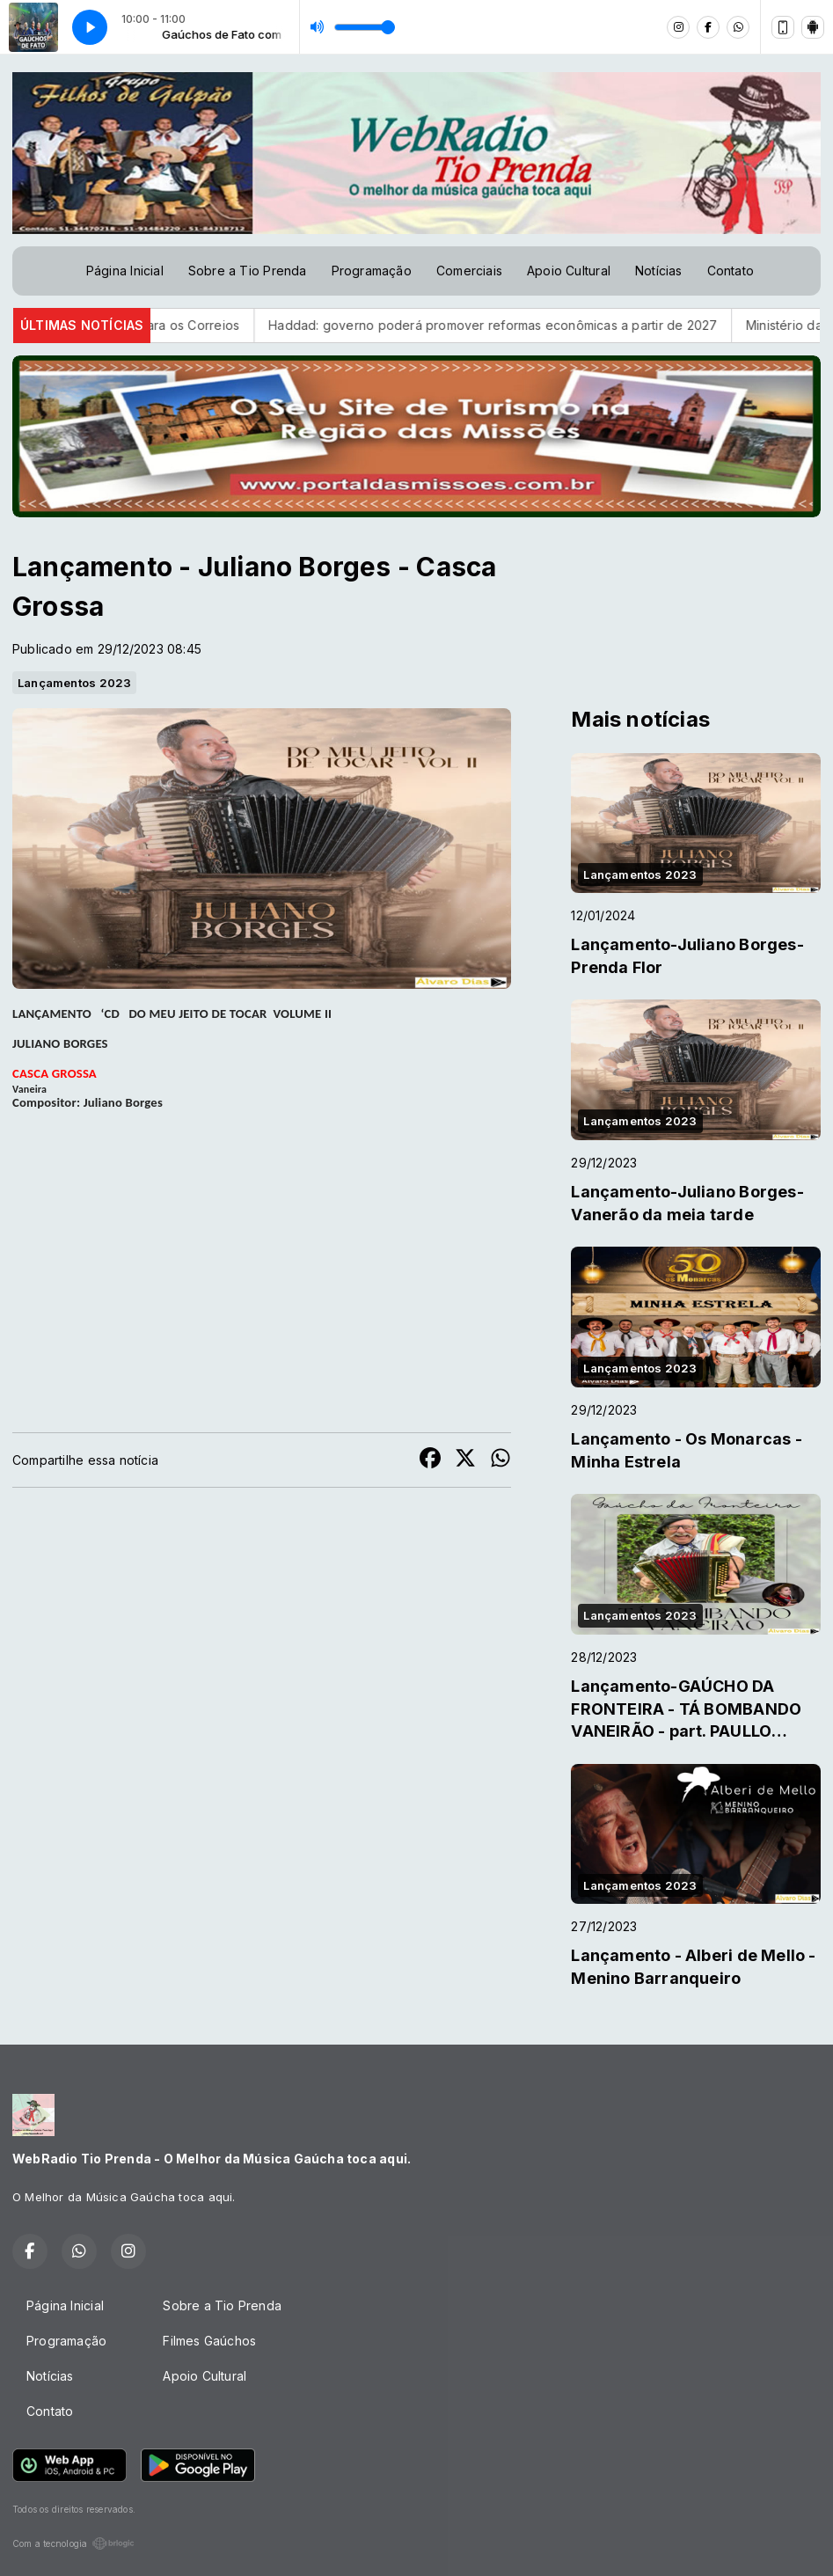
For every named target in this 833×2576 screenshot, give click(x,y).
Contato (730, 270)
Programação (372, 270)
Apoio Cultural (568, 270)
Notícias (659, 270)
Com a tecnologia (73, 2543)
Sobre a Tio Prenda (247, 270)
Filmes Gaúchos (209, 2340)
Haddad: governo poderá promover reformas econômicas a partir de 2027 (514, 325)
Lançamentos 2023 (74, 683)
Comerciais (469, 270)
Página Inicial (125, 270)
